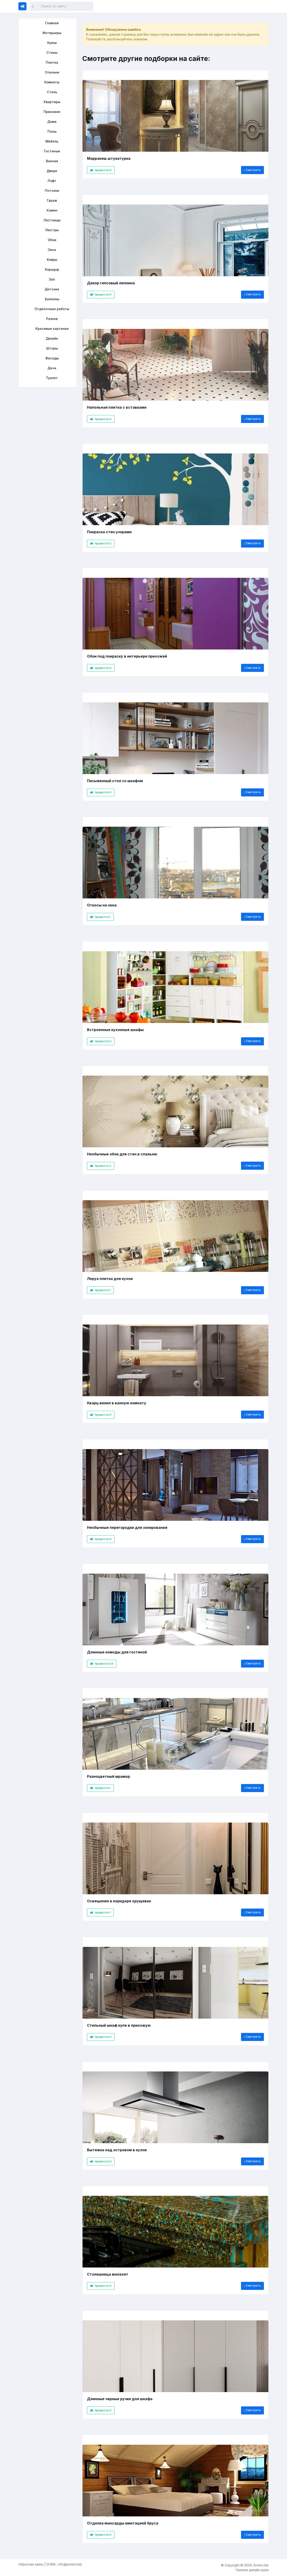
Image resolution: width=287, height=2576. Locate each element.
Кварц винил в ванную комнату (116, 1403)
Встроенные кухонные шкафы (115, 1029)
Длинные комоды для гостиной (117, 1652)
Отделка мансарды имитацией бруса (122, 2523)
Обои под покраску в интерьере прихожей (127, 656)
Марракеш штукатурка (108, 158)
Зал (52, 279)
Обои (52, 240)
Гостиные (52, 151)
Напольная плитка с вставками (116, 407)
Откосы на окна (102, 905)
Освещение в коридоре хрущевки (119, 1901)
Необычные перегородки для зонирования (127, 1527)
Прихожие (51, 112)
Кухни (52, 43)
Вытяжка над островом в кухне (117, 2150)
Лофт (52, 181)
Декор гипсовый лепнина (111, 283)
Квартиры (52, 102)
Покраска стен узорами (109, 532)
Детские (52, 289)
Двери (52, 171)
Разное (52, 319)
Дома (52, 121)
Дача (52, 368)
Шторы (52, 348)
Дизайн (52, 338)
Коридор (52, 269)
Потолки (52, 190)
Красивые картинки (52, 328)
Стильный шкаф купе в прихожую (119, 2025)
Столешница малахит (107, 2274)
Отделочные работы (52, 309)
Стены (51, 52)
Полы (52, 131)
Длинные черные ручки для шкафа (119, 2399)
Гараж (52, 200)
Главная (52, 23)
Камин (52, 210)
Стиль (52, 92)
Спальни (52, 72)
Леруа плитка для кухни (110, 1278)
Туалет (52, 378)
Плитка (52, 62)
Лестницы (52, 220)
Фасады (52, 358)
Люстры (52, 230)
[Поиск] (61, 6)
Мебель (52, 141)
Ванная (52, 161)
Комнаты (51, 82)
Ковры (52, 259)
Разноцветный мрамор (108, 1776)
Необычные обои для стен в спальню (122, 1154)
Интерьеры (52, 33)
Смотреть (252, 170)
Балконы (52, 299)
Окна (52, 250)
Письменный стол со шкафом (115, 781)
